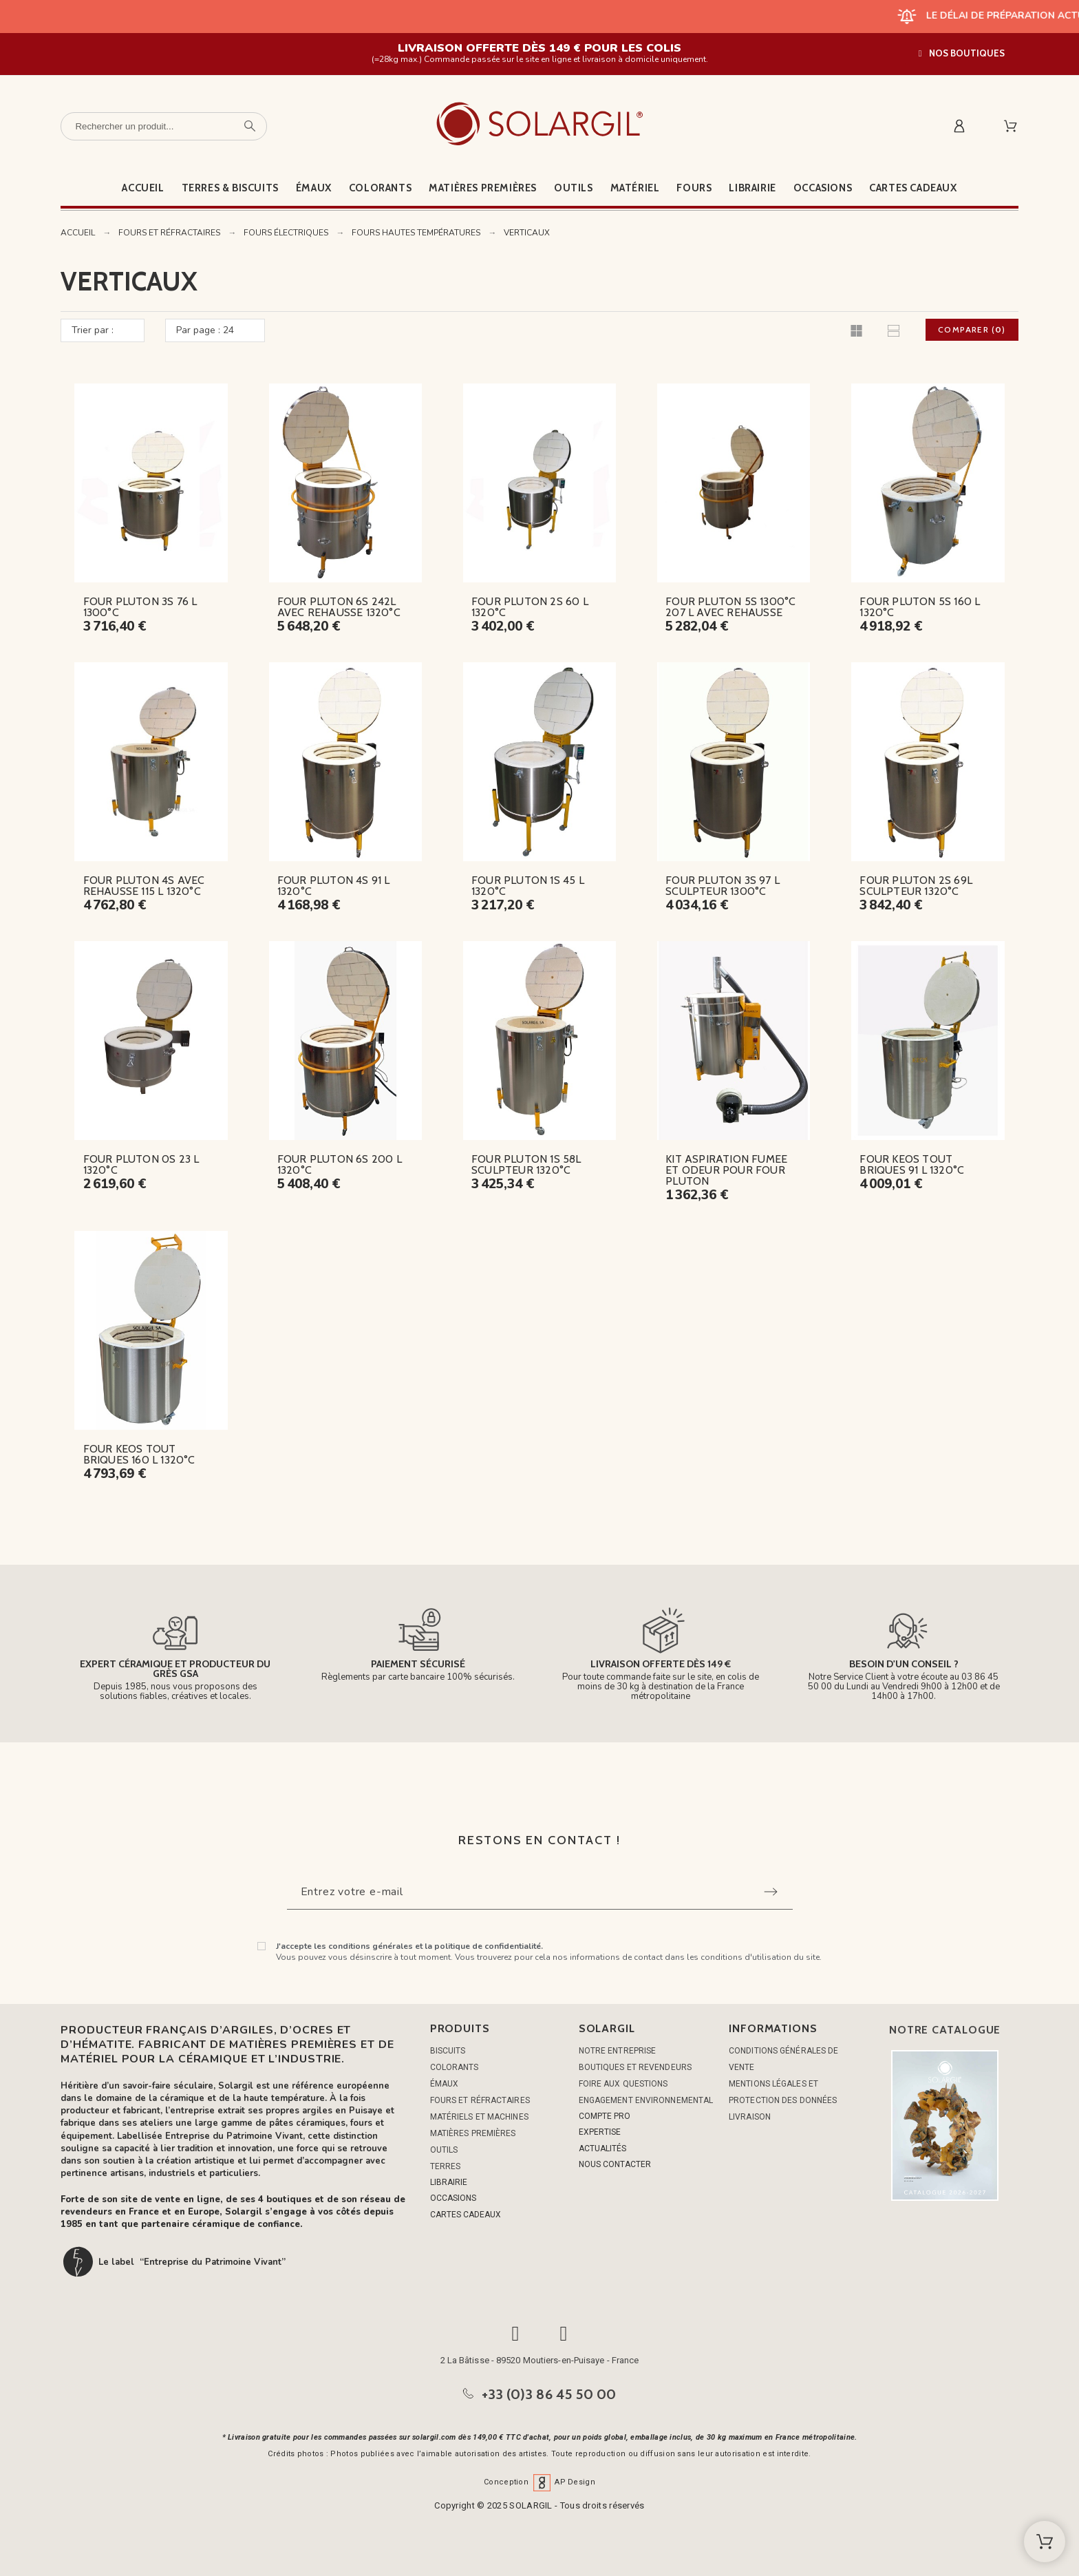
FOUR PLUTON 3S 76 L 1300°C (140, 607)
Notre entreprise (617, 2051)
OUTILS (444, 2150)
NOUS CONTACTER (615, 2164)
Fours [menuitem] (694, 188)
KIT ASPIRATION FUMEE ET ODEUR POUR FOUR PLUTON (726, 1169)
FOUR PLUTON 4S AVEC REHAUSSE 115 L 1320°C (144, 886)
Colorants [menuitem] (380, 188)
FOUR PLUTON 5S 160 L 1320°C (919, 607)
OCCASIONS (453, 2198)
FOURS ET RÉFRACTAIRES (480, 2100)
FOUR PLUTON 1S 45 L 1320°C (527, 886)
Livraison (750, 2117)
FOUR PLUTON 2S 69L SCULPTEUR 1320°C (915, 886)
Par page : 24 (205, 330)
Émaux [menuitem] (314, 188)
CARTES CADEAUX (465, 2214)
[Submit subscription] (770, 1891)
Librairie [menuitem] (752, 188)
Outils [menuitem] (573, 188)
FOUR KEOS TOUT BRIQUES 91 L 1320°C (911, 1164)
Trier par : (93, 330)
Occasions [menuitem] (822, 188)
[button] (961, 53)
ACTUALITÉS (602, 2148)
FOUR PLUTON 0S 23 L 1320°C (141, 1164)
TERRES (445, 2166)
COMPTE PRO (604, 2116)
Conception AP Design (539, 2482)
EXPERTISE (600, 2132)
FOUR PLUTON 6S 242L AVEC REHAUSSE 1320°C (338, 607)
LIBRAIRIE (448, 2182)
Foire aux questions (623, 2084)
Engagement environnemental (646, 2100)
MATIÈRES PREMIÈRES (473, 2133)
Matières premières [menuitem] (483, 188)
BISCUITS (448, 2051)
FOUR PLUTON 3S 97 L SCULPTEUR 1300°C (722, 886)
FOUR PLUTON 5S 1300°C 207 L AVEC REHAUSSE (730, 607)
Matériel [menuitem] (635, 188)
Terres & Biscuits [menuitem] (230, 188)
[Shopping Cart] (1044, 2541)
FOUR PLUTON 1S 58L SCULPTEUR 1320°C (526, 1164)
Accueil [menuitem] (143, 188)
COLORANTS (454, 2067)
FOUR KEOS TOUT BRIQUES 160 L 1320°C (139, 1454)
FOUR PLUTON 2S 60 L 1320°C (529, 607)
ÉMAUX (444, 2084)
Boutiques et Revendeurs (635, 2067)
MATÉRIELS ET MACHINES (479, 2117)
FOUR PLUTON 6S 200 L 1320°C (339, 1164)
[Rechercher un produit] (164, 126)
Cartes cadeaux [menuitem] (913, 188)
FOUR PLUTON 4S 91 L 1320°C (333, 886)
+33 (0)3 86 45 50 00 (549, 2394)
